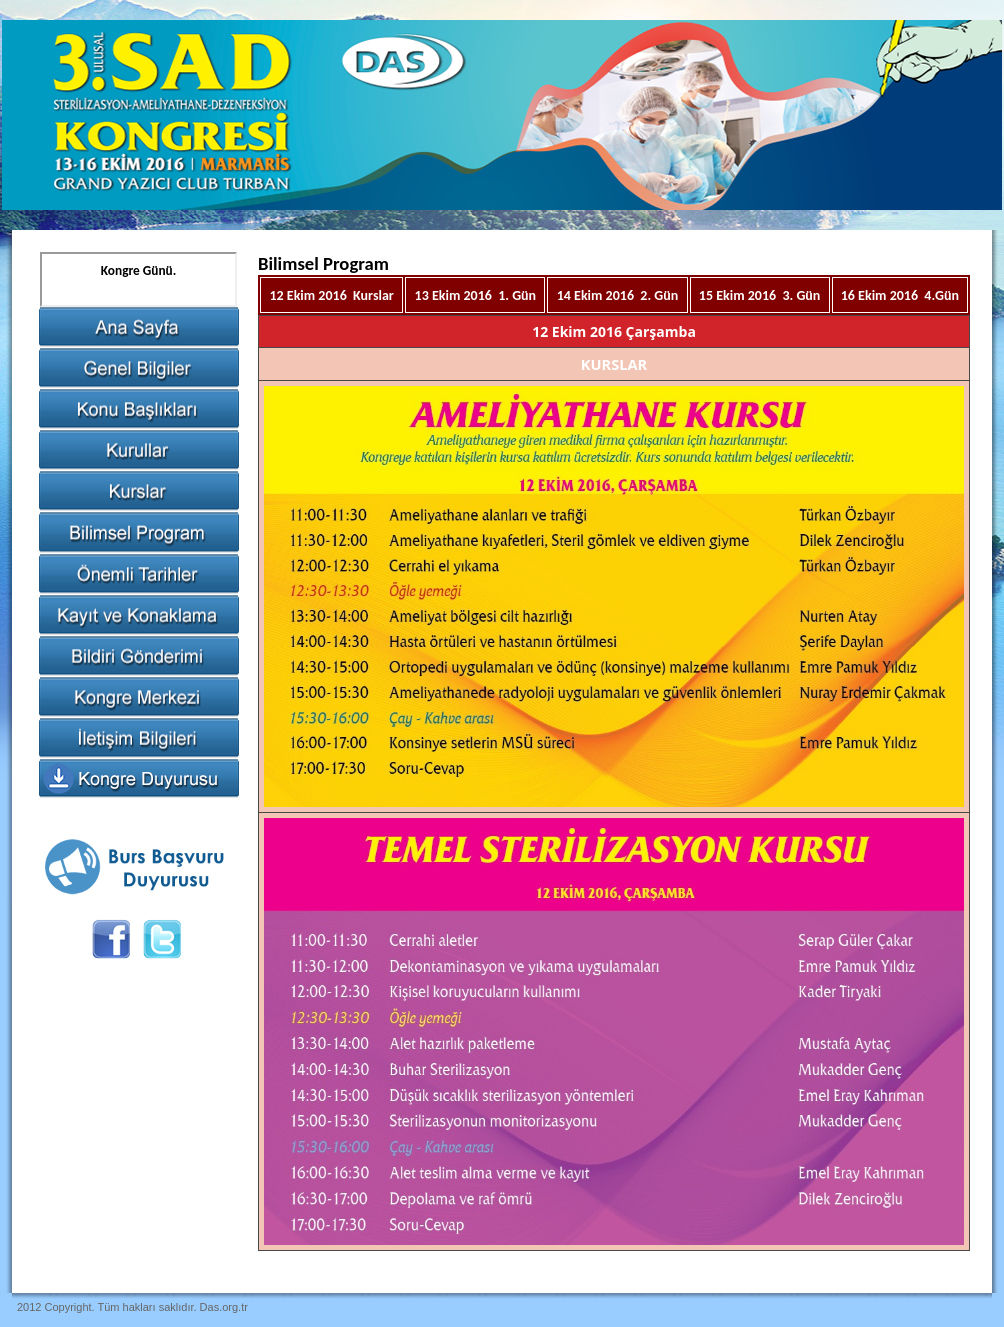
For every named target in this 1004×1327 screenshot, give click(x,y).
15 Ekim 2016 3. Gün (760, 295)
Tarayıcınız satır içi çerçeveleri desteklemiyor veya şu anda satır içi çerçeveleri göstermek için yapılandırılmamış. (138, 279)
